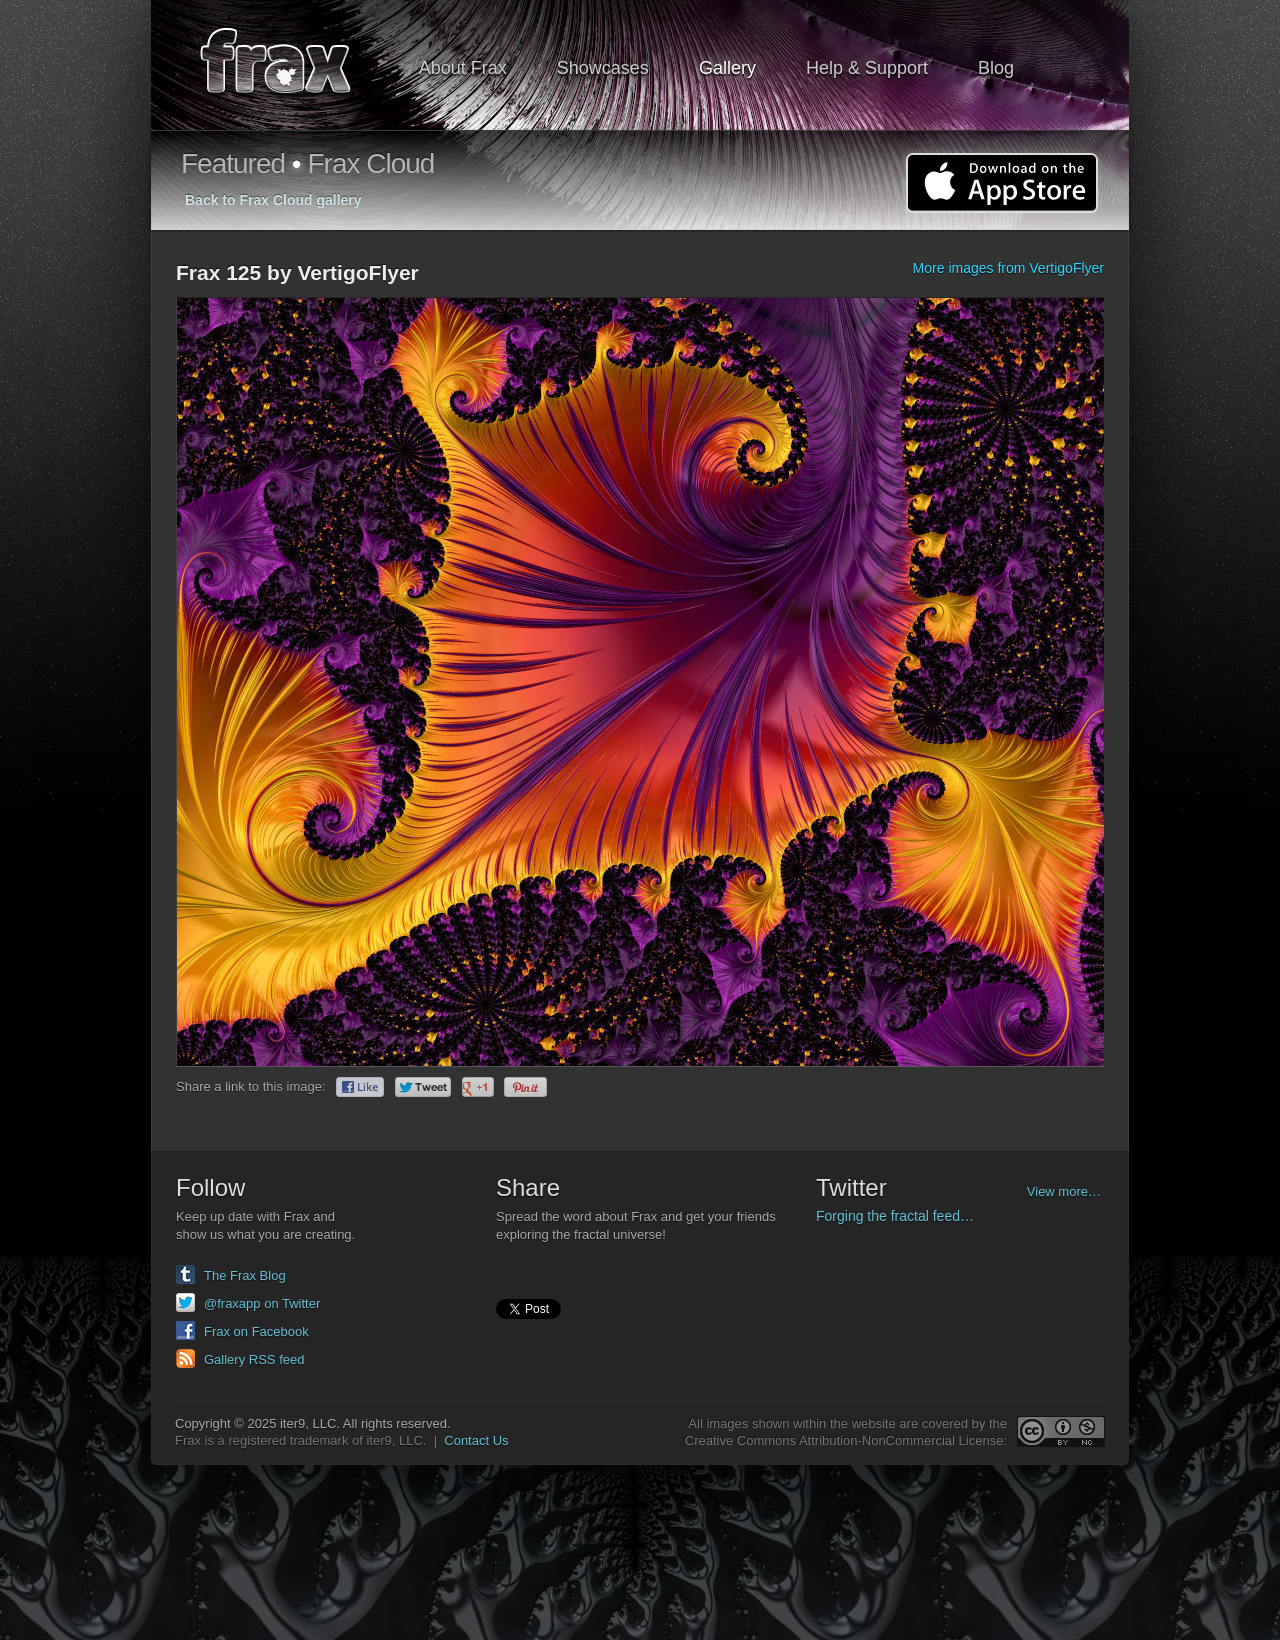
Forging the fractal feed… (895, 1216)
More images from (1008, 268)
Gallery (727, 68)
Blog (996, 68)
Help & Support (867, 68)
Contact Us (476, 1440)
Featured (233, 163)
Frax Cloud (370, 163)
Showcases (603, 68)
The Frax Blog (245, 1275)
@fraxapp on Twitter (262, 1303)
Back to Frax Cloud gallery (273, 200)
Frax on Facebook (256, 1331)
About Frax (463, 68)
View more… (1064, 1191)
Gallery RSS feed (254, 1359)
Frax (288, 65)
